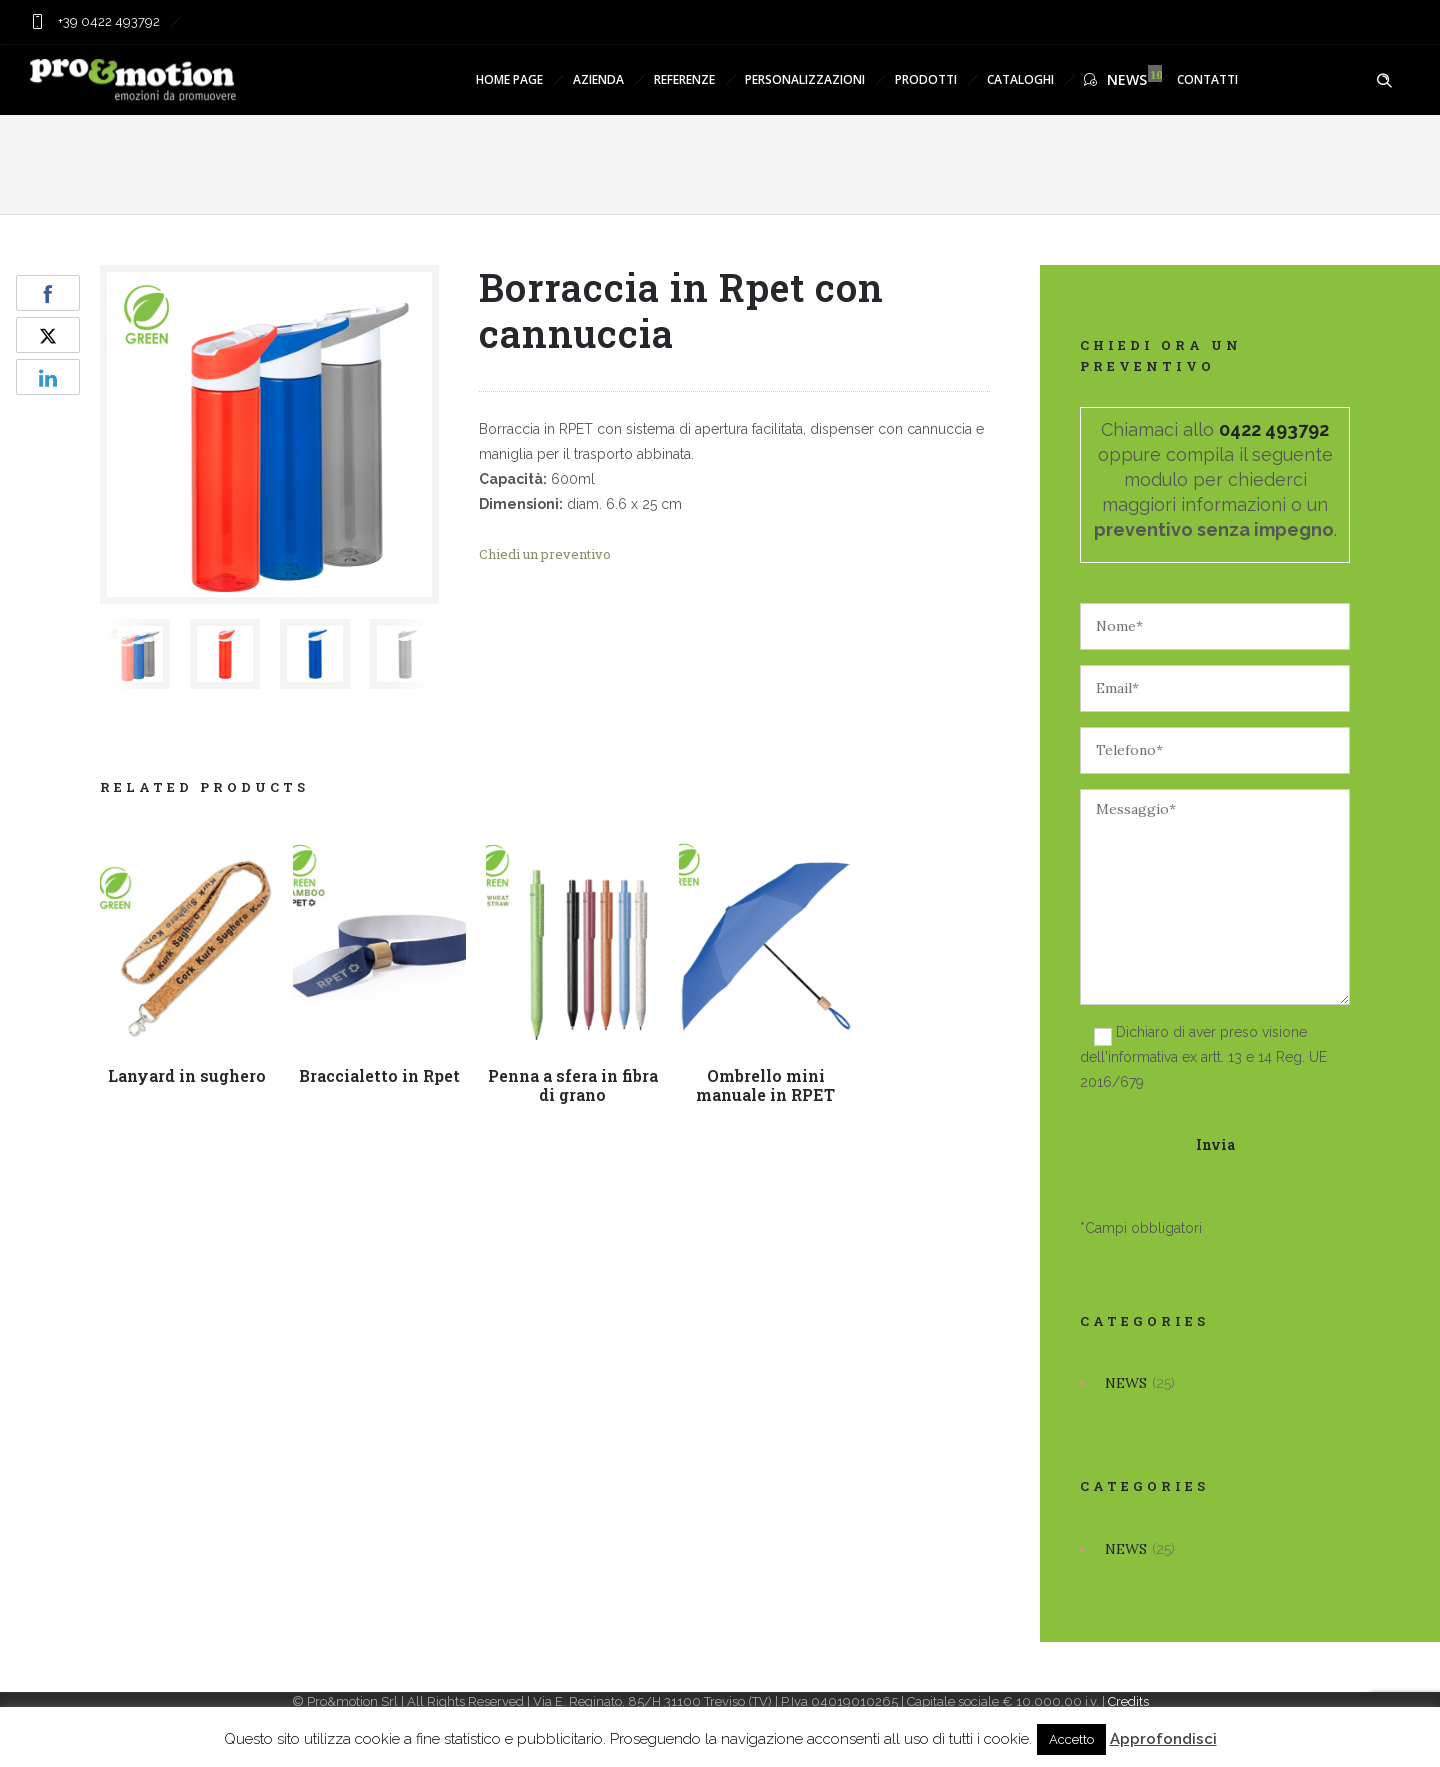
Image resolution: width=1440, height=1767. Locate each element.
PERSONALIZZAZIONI (805, 79)
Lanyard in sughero (188, 1075)
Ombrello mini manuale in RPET (766, 1085)
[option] (135, 654)
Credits (1128, 1701)
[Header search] (1384, 81)
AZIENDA (598, 79)
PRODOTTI (926, 79)
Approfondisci (1163, 1739)
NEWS (1115, 79)
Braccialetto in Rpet (381, 1075)
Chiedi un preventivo (545, 554)
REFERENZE (684, 79)
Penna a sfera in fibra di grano (575, 1084)
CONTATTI (1207, 79)
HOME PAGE (509, 79)
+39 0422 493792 (107, 21)
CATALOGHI (1020, 79)
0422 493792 (1274, 429)
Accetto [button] (1071, 1739)
